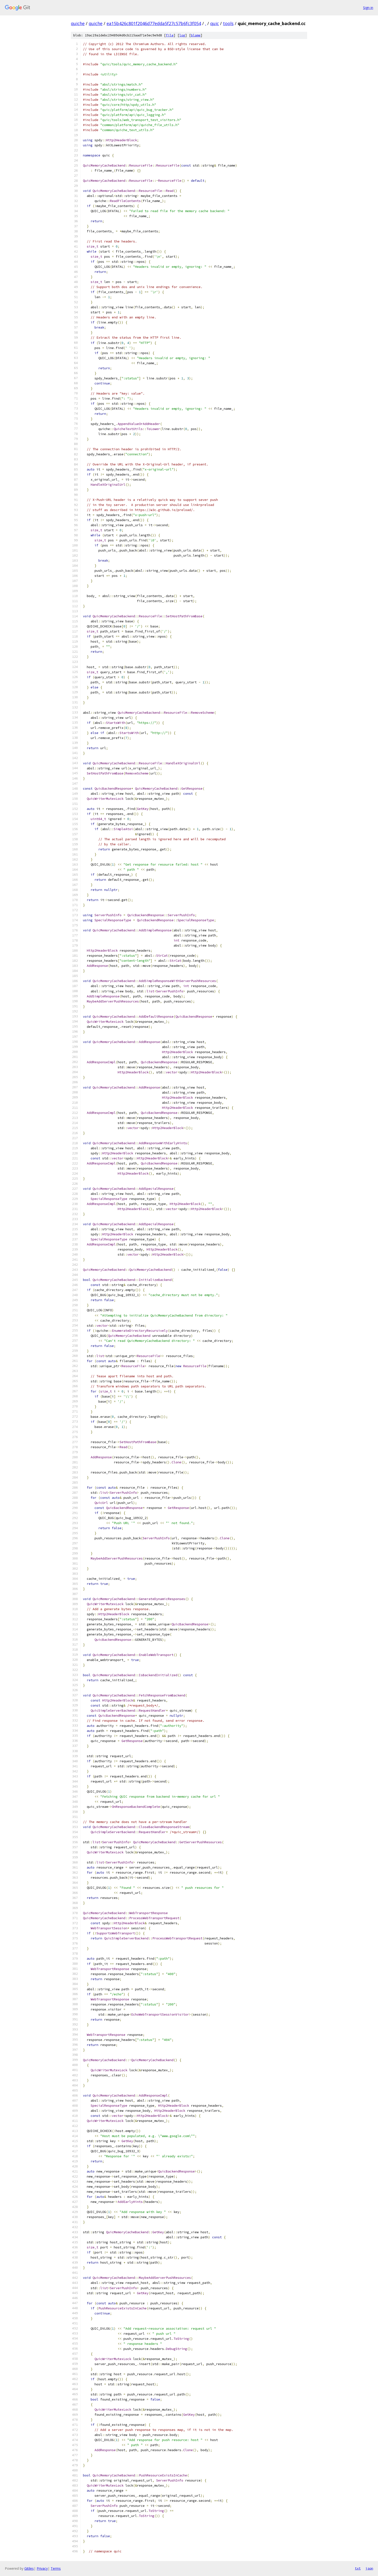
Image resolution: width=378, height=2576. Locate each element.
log (182, 35)
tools (228, 23)
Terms (56, 2568)
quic (214, 23)
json (369, 2568)
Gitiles (29, 2568)
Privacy (42, 2568)
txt (358, 2568)
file (170, 35)
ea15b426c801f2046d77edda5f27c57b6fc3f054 (154, 23)
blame (196, 35)
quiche (78, 23)
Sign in (368, 7)
